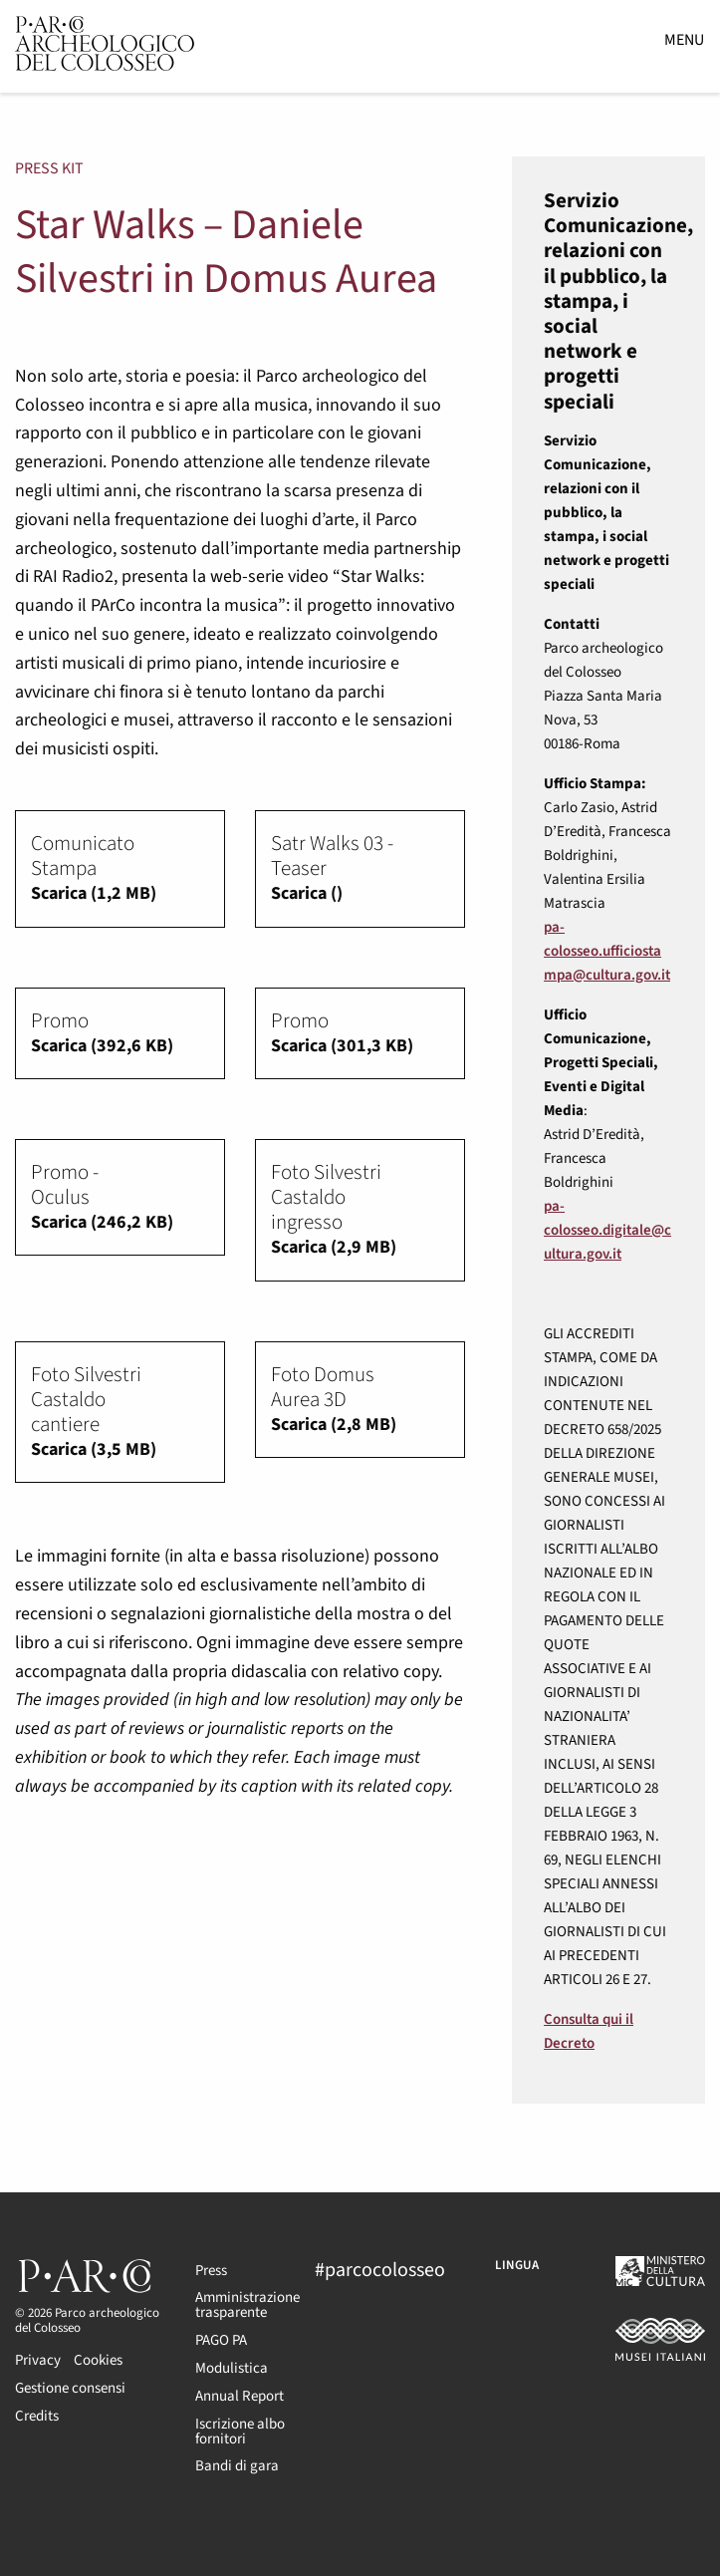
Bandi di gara (237, 2465)
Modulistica (231, 2368)
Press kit (49, 168)
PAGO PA (221, 2340)
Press (211, 2270)
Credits (37, 2416)
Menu (684, 40)
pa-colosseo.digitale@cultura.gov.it (607, 1230)
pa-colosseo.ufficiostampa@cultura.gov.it (607, 951)
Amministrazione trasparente (240, 2305)
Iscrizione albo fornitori (240, 2431)
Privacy (38, 2360)
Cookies (98, 2360)
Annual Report (239, 2396)
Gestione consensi (70, 2388)
